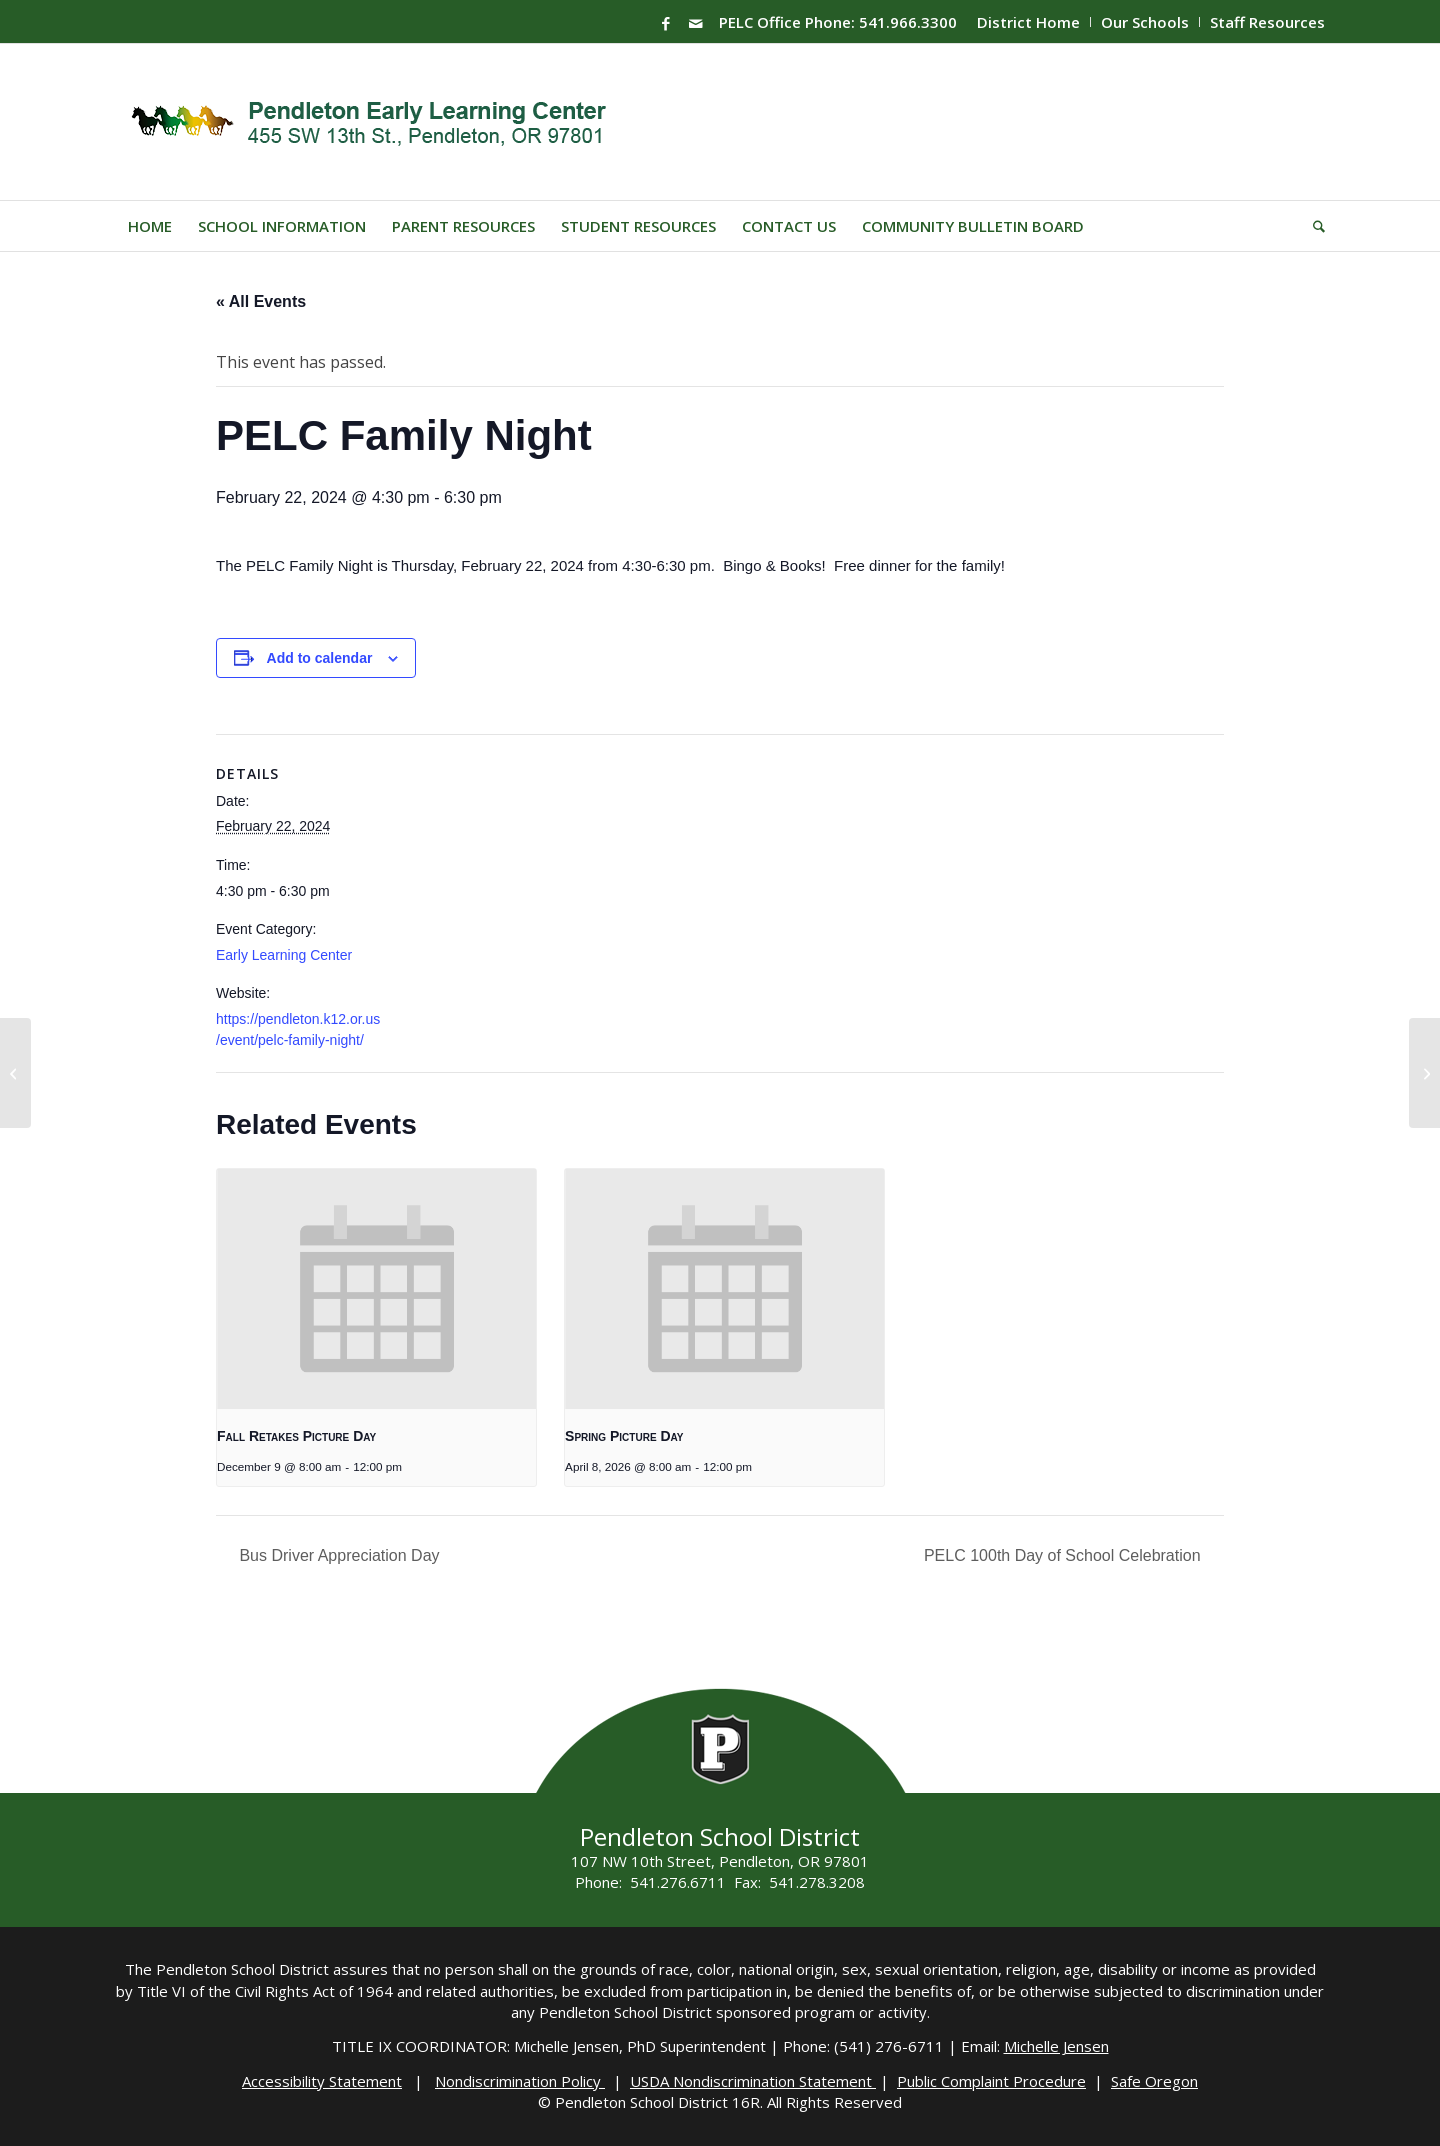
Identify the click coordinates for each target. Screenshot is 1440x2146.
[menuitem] (1029, 22)
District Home (1028, 22)
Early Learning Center (284, 955)
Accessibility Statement (322, 2081)
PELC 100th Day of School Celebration (1064, 1555)
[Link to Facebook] (666, 23)
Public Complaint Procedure (991, 2081)
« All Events (261, 301)
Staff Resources (1267, 22)
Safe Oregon (1154, 2081)
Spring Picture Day (624, 1436)
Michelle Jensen (1056, 2046)
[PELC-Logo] (377, 122)
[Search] (1312, 226)
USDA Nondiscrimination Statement (753, 2081)
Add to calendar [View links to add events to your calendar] (320, 658)
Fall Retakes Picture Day (296, 1436)
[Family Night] (15, 1073)
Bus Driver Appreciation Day (337, 1555)
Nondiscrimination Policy (520, 2081)
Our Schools (1145, 22)
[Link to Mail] (696, 23)
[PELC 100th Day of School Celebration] (1424, 1073)
